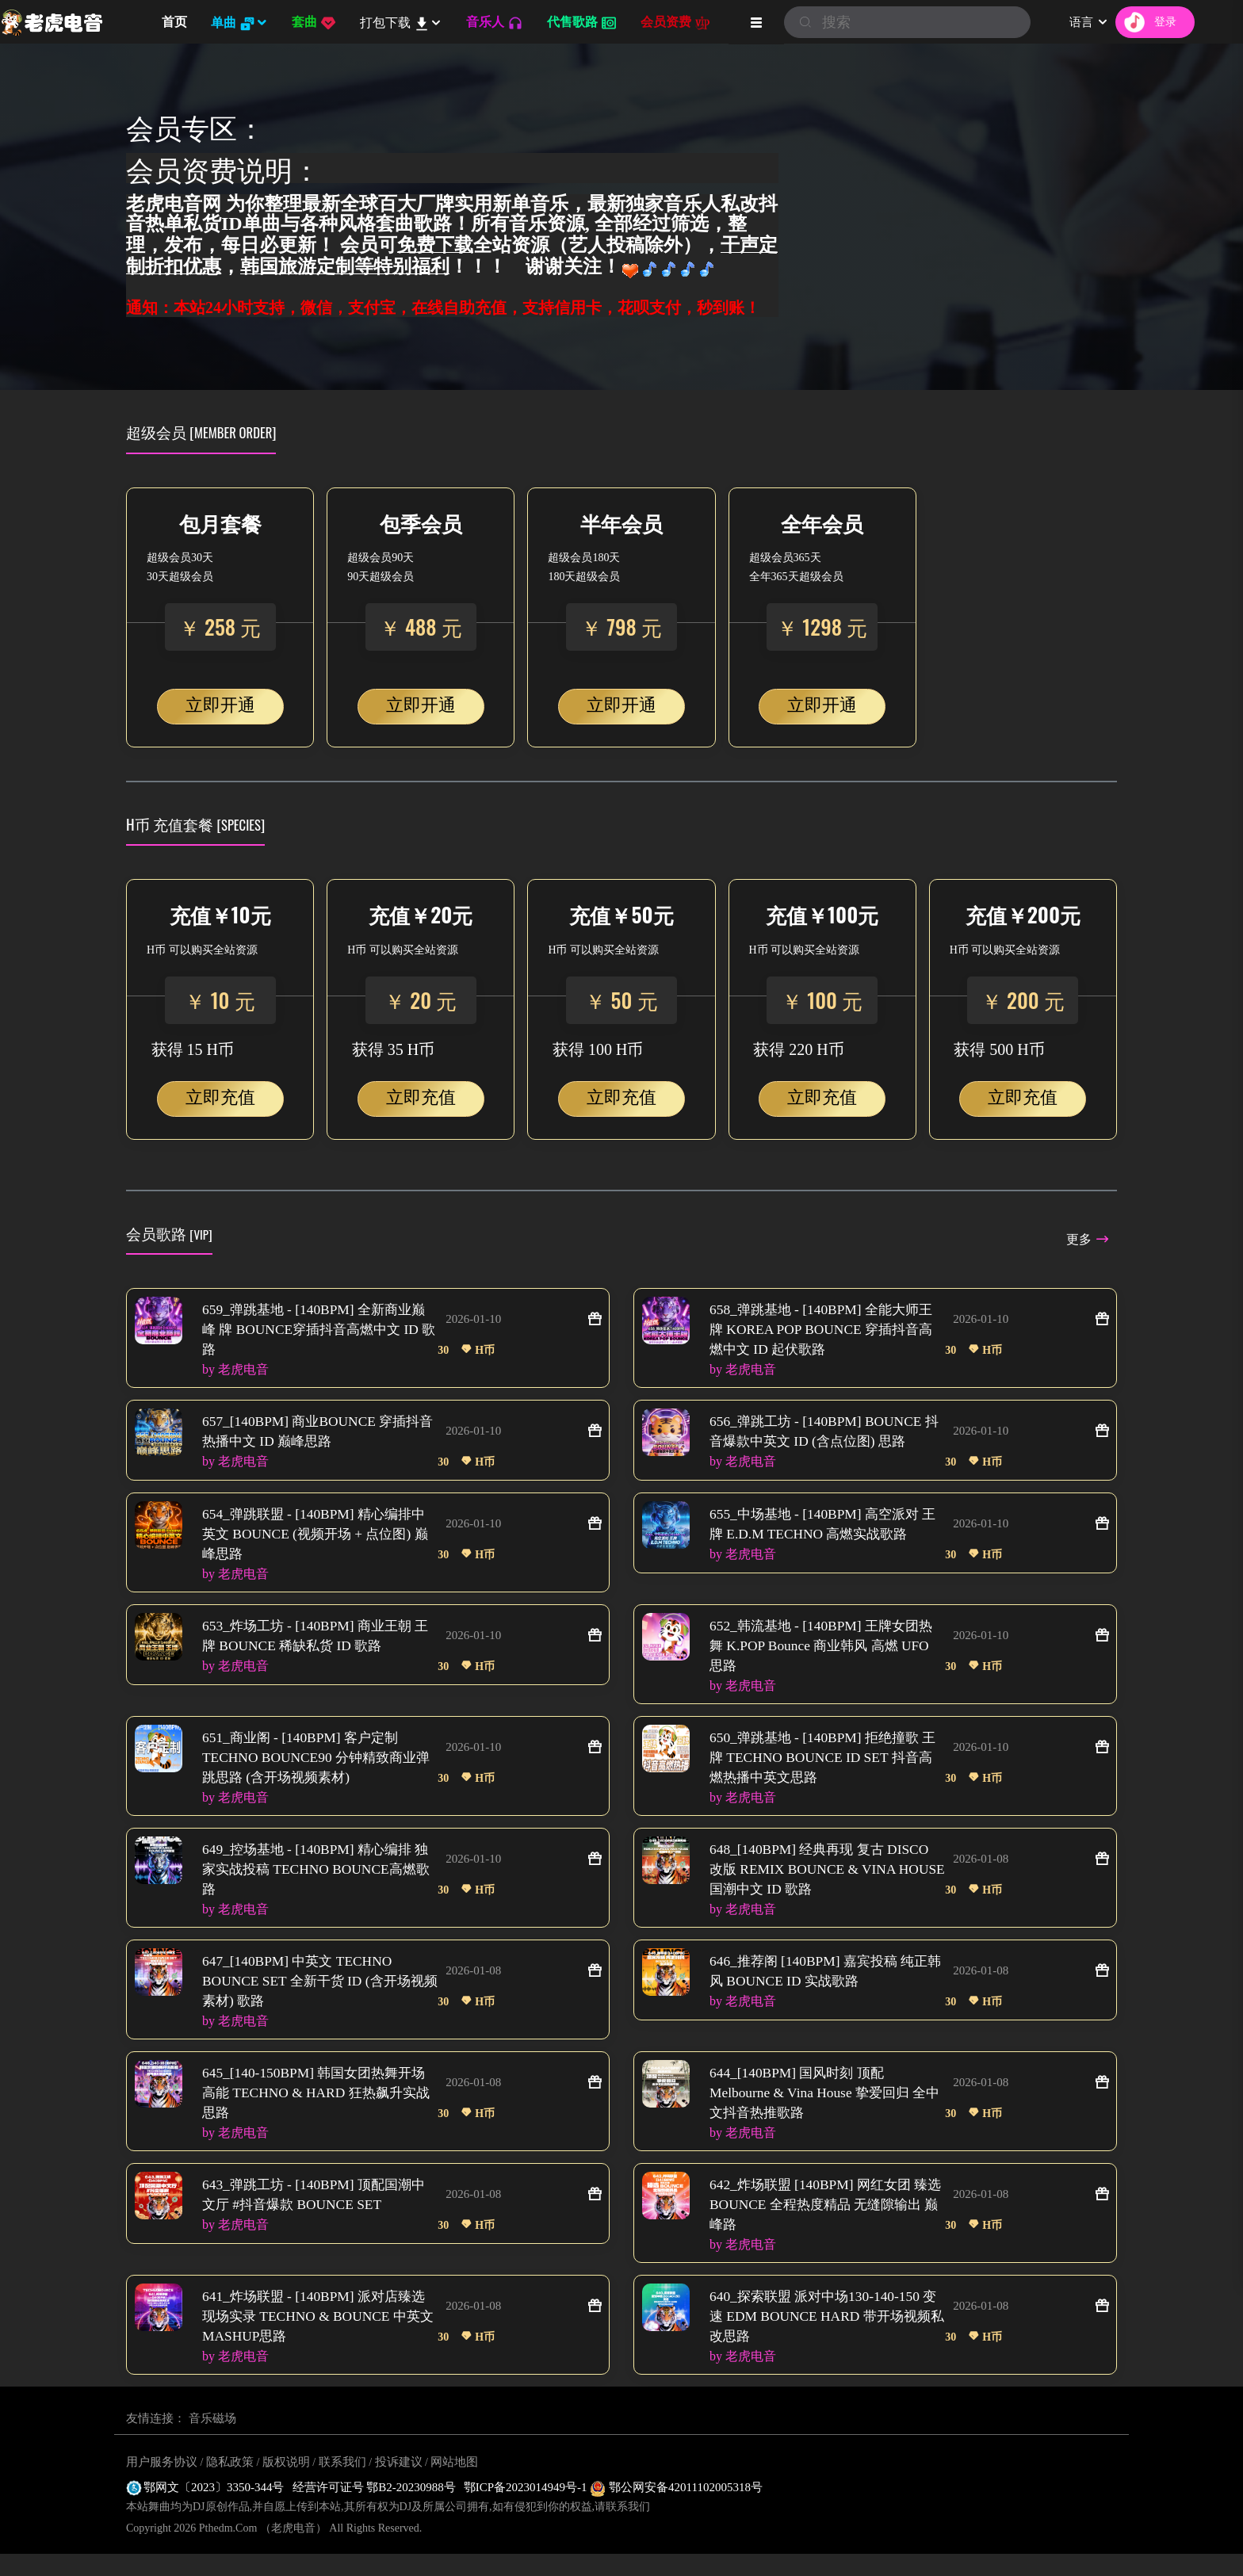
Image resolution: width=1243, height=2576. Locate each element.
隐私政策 (230, 2484)
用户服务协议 (161, 2484)
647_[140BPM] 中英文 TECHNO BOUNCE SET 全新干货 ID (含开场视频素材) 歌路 (318, 1995)
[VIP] (200, 1234)
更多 (1087, 1239)
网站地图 (454, 2484)
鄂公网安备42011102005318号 (676, 2509)
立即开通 (220, 705)
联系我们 (342, 2484)
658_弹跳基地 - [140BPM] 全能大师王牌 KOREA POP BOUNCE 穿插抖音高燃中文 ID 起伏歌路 (826, 1330)
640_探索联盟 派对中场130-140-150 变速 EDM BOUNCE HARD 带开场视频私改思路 (824, 2337)
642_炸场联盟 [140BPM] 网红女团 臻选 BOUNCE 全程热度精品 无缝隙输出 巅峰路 (824, 2223)
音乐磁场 (212, 2440)
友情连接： (155, 2440)
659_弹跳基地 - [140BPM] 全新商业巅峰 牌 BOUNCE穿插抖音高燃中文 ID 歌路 (319, 1330)
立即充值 (220, 1097)
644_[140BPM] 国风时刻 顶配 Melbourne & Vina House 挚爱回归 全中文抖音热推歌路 (822, 2109)
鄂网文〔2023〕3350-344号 (205, 2509)
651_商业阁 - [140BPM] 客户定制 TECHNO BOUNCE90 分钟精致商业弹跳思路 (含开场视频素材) (314, 1766)
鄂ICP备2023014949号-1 (527, 2509)
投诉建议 (399, 2484)
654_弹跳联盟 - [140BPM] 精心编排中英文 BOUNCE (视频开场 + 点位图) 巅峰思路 (319, 1538)
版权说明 (286, 2484)
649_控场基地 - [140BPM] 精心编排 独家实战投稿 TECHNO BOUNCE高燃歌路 (314, 1880)
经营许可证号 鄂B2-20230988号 (374, 2509)
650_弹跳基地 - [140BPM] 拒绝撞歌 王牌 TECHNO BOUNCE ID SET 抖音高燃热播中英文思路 (825, 1766)
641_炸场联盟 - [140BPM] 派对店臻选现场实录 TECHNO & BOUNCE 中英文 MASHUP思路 (319, 2337)
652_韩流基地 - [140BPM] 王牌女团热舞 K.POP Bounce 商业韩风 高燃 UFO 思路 (826, 1652)
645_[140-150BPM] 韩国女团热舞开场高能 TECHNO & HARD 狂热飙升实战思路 (319, 2109)
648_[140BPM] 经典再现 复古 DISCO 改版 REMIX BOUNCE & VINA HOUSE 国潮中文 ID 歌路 (824, 1880)
